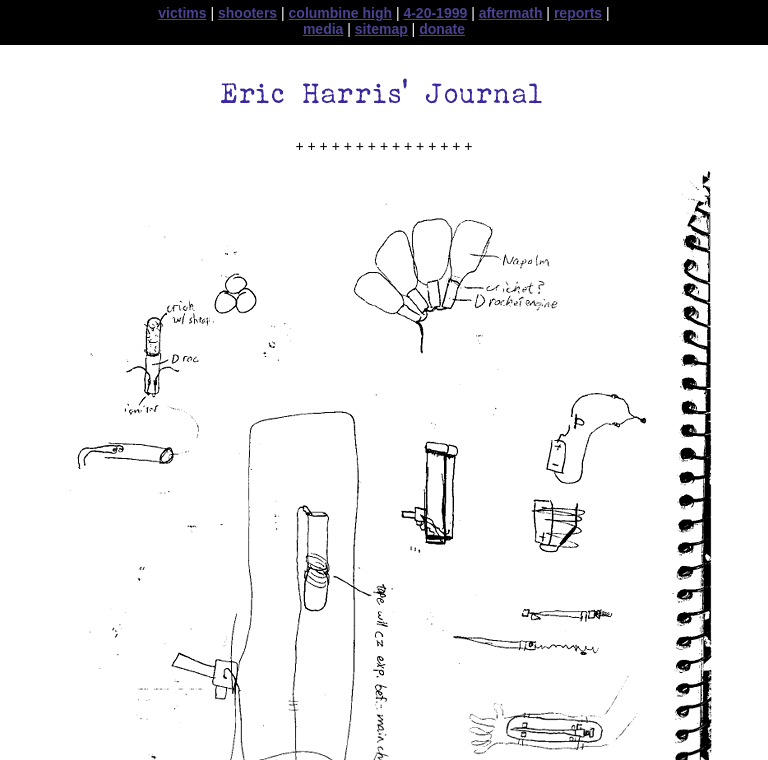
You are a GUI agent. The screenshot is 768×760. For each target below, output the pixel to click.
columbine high (340, 13)
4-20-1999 (435, 13)
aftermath (511, 13)
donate (442, 29)
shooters (247, 13)
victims (182, 13)
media (323, 29)
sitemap (381, 29)
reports (578, 13)
